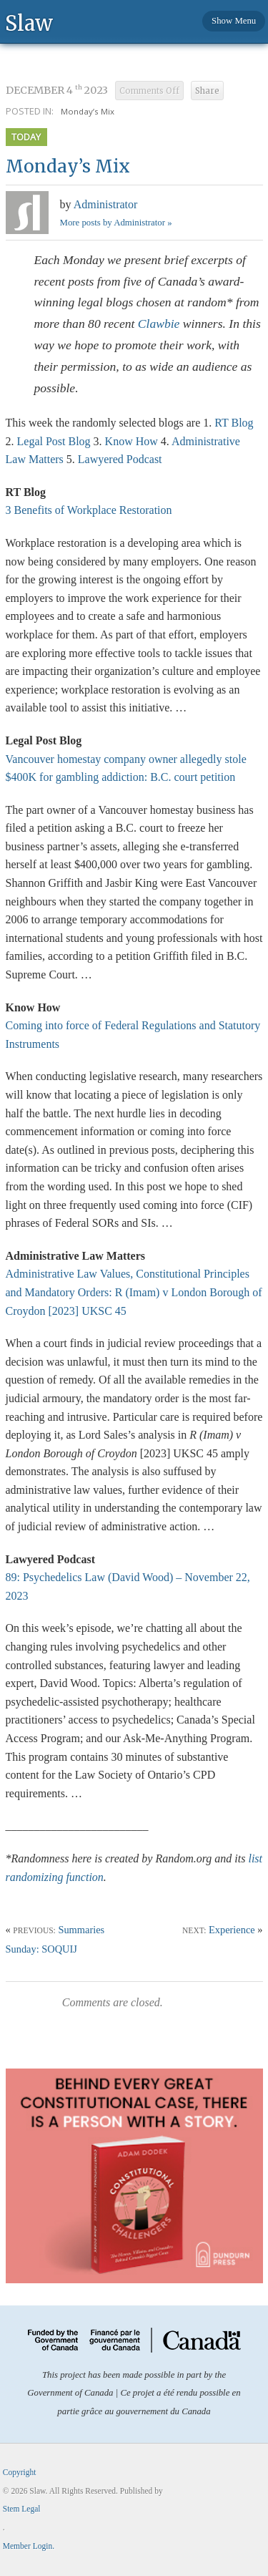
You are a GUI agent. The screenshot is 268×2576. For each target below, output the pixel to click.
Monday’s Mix (87, 111)
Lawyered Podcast (120, 459)
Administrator (106, 204)
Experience (232, 1929)
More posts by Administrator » (116, 223)
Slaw (29, 22)
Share (207, 91)
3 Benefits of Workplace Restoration (89, 510)
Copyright (19, 2472)
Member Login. (28, 2546)
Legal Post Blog (54, 441)
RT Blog (232, 423)
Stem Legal (22, 2508)
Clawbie (159, 323)
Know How (131, 441)
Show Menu (234, 21)
